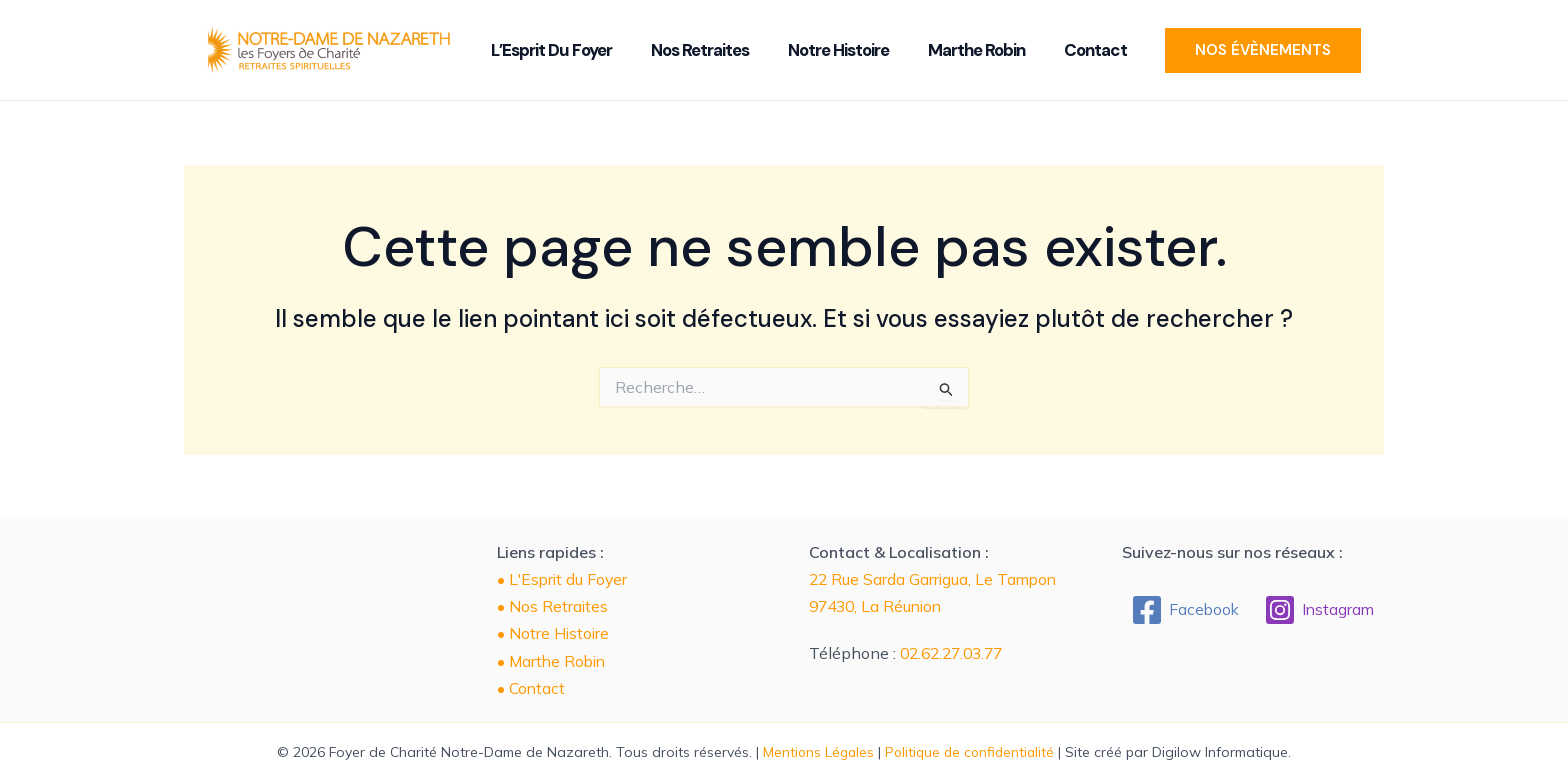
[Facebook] (1184, 610)
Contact (1079, 50)
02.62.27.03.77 (956, 653)
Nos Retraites (720, 50)
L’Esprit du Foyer (583, 50)
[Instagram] (1320, 610)
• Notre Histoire (554, 633)
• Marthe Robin (553, 661)
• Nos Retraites (553, 606)
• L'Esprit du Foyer (564, 579)
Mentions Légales (816, 752)
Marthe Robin (972, 50)
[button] (1234, 50)
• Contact (532, 688)
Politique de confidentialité (971, 752)
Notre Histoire (846, 50)
